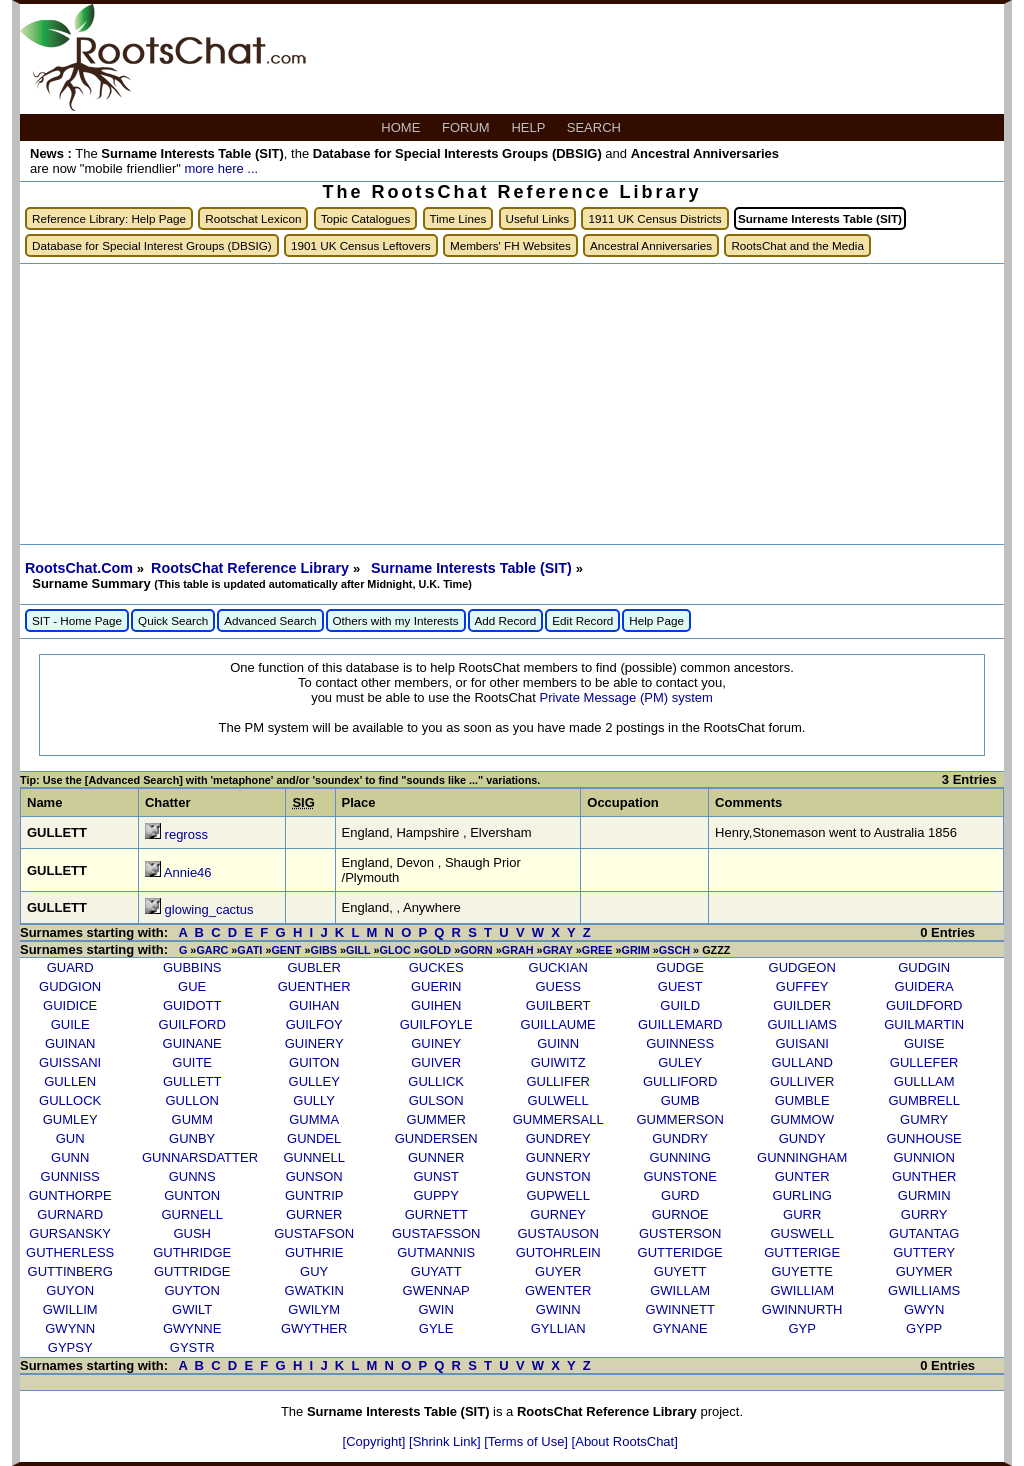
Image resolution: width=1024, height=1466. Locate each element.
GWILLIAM (802, 1290)
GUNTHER (924, 1176)
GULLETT (192, 1081)
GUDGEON (802, 967)
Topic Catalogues (366, 218)
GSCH (674, 950)
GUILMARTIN (924, 1024)
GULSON (436, 1100)
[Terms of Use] (527, 1441)
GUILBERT (558, 1005)
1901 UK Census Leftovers (361, 245)
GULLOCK (70, 1100)
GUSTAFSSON (436, 1233)
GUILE (70, 1024)
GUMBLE (802, 1100)
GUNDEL (314, 1138)
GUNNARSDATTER (200, 1157)
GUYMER (924, 1271)
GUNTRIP (314, 1195)
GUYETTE (801, 1271)
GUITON (314, 1062)
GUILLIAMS (802, 1024)
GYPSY (70, 1347)
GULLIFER (558, 1081)
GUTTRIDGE (192, 1271)
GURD (680, 1195)
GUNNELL (313, 1157)
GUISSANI (70, 1062)
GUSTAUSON (557, 1233)
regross (186, 834)
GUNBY (192, 1138)
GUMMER (436, 1119)
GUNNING (679, 1157)
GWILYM (314, 1309)
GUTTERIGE (802, 1252)
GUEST (680, 986)
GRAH (518, 950)
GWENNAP (436, 1290)
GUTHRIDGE (192, 1252)
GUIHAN (314, 1005)
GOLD (435, 950)
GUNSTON (558, 1176)
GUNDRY (680, 1138)
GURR (802, 1214)
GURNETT (436, 1214)
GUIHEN (436, 1005)
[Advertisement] (512, 404)
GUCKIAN (558, 967)
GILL (358, 950)
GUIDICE (70, 1005)
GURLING (802, 1195)
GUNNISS (70, 1176)
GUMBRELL (924, 1100)
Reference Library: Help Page (109, 218)
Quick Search (173, 620)
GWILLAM (680, 1290)
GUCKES (436, 967)
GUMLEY (70, 1119)
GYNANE (680, 1328)
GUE (192, 986)
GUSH (192, 1233)
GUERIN (436, 986)
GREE (597, 950)
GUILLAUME (558, 1024)
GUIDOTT (192, 1005)
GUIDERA (924, 986)
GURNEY (558, 1214)
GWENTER (558, 1290)
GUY (314, 1271)
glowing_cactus (209, 909)
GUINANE (192, 1043)
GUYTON (191, 1290)
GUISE (924, 1043)
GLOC (395, 950)
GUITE (192, 1062)
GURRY (924, 1214)
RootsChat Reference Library (252, 568)
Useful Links (538, 218)
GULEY (680, 1062)
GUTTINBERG (70, 1271)
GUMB (680, 1100)
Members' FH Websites (510, 245)
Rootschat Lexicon (253, 218)
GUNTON (192, 1195)
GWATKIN (314, 1290)
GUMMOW (802, 1119)
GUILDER (802, 1005)
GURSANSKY (70, 1233)
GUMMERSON (679, 1119)
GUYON (70, 1290)
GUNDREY (558, 1138)
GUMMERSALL (558, 1119)
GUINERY (314, 1043)
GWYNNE (192, 1328)
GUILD (680, 1005)
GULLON (191, 1100)
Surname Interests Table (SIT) (473, 568)
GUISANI (801, 1043)
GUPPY (436, 1195)
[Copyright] (376, 1441)
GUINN (558, 1043)
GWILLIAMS (924, 1290)
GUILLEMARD (680, 1024)
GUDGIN (924, 967)
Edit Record (582, 620)
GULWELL (558, 1100)
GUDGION (70, 986)
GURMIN (924, 1195)
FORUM (467, 127)
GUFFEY (802, 986)
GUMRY (924, 1119)
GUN (70, 1138)
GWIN (435, 1309)
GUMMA (314, 1119)
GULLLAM (924, 1081)
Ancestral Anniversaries (651, 245)
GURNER (314, 1214)
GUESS (558, 986)
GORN (476, 950)
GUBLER (313, 967)
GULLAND (801, 1062)
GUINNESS (680, 1043)
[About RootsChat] (625, 1441)
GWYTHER (314, 1328)
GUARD (70, 967)
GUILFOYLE (436, 1024)
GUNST (436, 1176)
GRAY (558, 950)
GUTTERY (924, 1252)
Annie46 (188, 872)
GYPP (924, 1328)
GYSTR (192, 1347)
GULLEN (70, 1081)
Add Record (506, 620)
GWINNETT (680, 1309)
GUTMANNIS (436, 1252)
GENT (286, 950)
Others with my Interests (396, 620)
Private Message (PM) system (625, 697)
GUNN (70, 1157)
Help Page (656, 620)
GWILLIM (70, 1309)
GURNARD (70, 1214)
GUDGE (680, 967)
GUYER (558, 1271)
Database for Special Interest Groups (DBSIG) (152, 245)
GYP (801, 1328)
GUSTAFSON (314, 1233)
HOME (402, 127)
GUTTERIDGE (680, 1252)
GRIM (635, 950)
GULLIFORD (680, 1081)
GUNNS (192, 1176)
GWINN (558, 1309)
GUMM (192, 1119)
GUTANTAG (924, 1233)
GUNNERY (558, 1157)
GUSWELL (802, 1233)
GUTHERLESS (70, 1252)
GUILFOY (314, 1024)
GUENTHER (314, 986)
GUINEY (436, 1043)
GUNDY (802, 1138)
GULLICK (436, 1081)
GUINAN (70, 1043)
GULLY (314, 1100)
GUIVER (436, 1062)
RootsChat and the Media (797, 245)
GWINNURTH (802, 1309)
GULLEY (314, 1081)
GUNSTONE (679, 1176)
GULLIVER (802, 1081)
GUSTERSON (680, 1233)
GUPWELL (558, 1195)
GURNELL (191, 1214)
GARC (212, 950)
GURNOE (680, 1214)
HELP (529, 127)
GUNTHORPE (70, 1195)
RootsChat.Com (79, 568)
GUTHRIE (314, 1252)
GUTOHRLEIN (558, 1252)
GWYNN (70, 1328)
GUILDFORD (924, 1005)
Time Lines (458, 218)
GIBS (324, 950)
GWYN (924, 1309)
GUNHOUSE (924, 1138)
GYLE (436, 1328)
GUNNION (923, 1157)
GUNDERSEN (436, 1138)
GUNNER (436, 1157)
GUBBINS (192, 967)
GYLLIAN (558, 1328)
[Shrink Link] (446, 1441)
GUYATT (436, 1271)
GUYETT (680, 1271)
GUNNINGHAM (802, 1157)
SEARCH (596, 127)
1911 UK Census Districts (654, 218)
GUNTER (802, 1176)
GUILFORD (192, 1024)
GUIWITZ (558, 1062)
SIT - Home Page (77, 620)
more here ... (221, 168)
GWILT (192, 1309)
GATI (249, 950)
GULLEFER (924, 1062)
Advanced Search (270, 620)
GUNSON (314, 1176)
